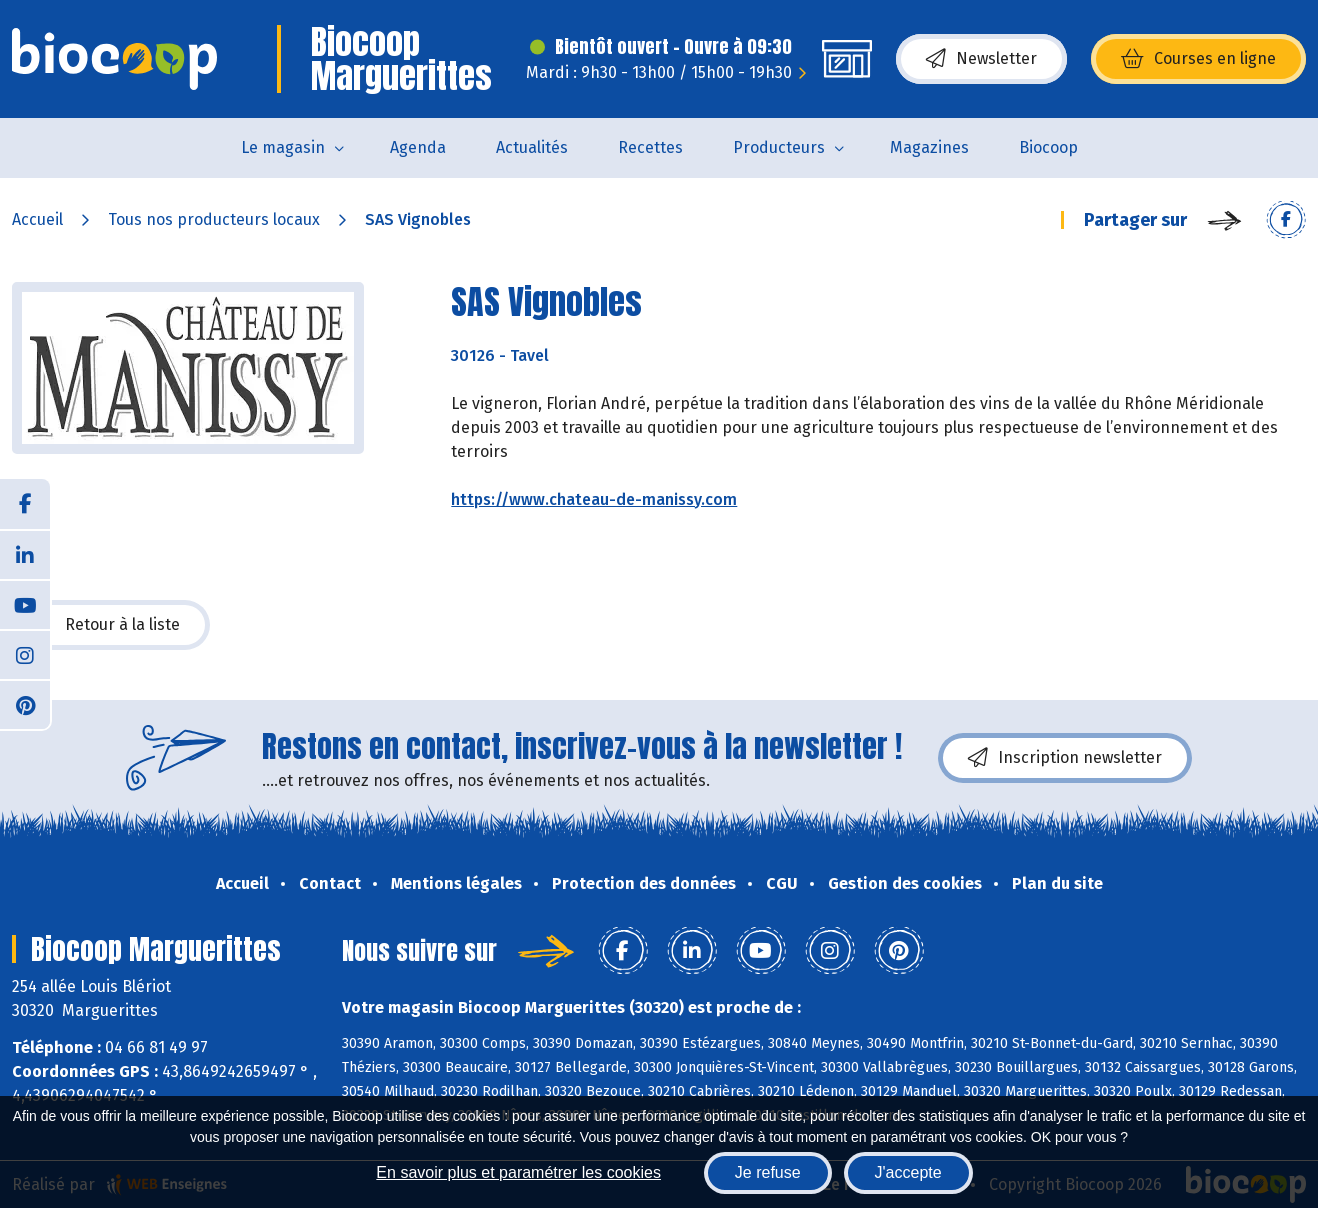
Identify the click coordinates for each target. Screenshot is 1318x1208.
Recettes (650, 147)
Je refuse (768, 1172)
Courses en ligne (1198, 59)
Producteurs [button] (779, 147)
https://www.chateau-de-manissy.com (594, 499)
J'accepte (908, 1172)
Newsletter (981, 59)
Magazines (929, 147)
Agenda (418, 147)
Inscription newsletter (1065, 758)
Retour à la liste (111, 625)
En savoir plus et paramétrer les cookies (518, 1172)
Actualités (532, 147)
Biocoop (1048, 147)
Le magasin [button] (283, 147)
